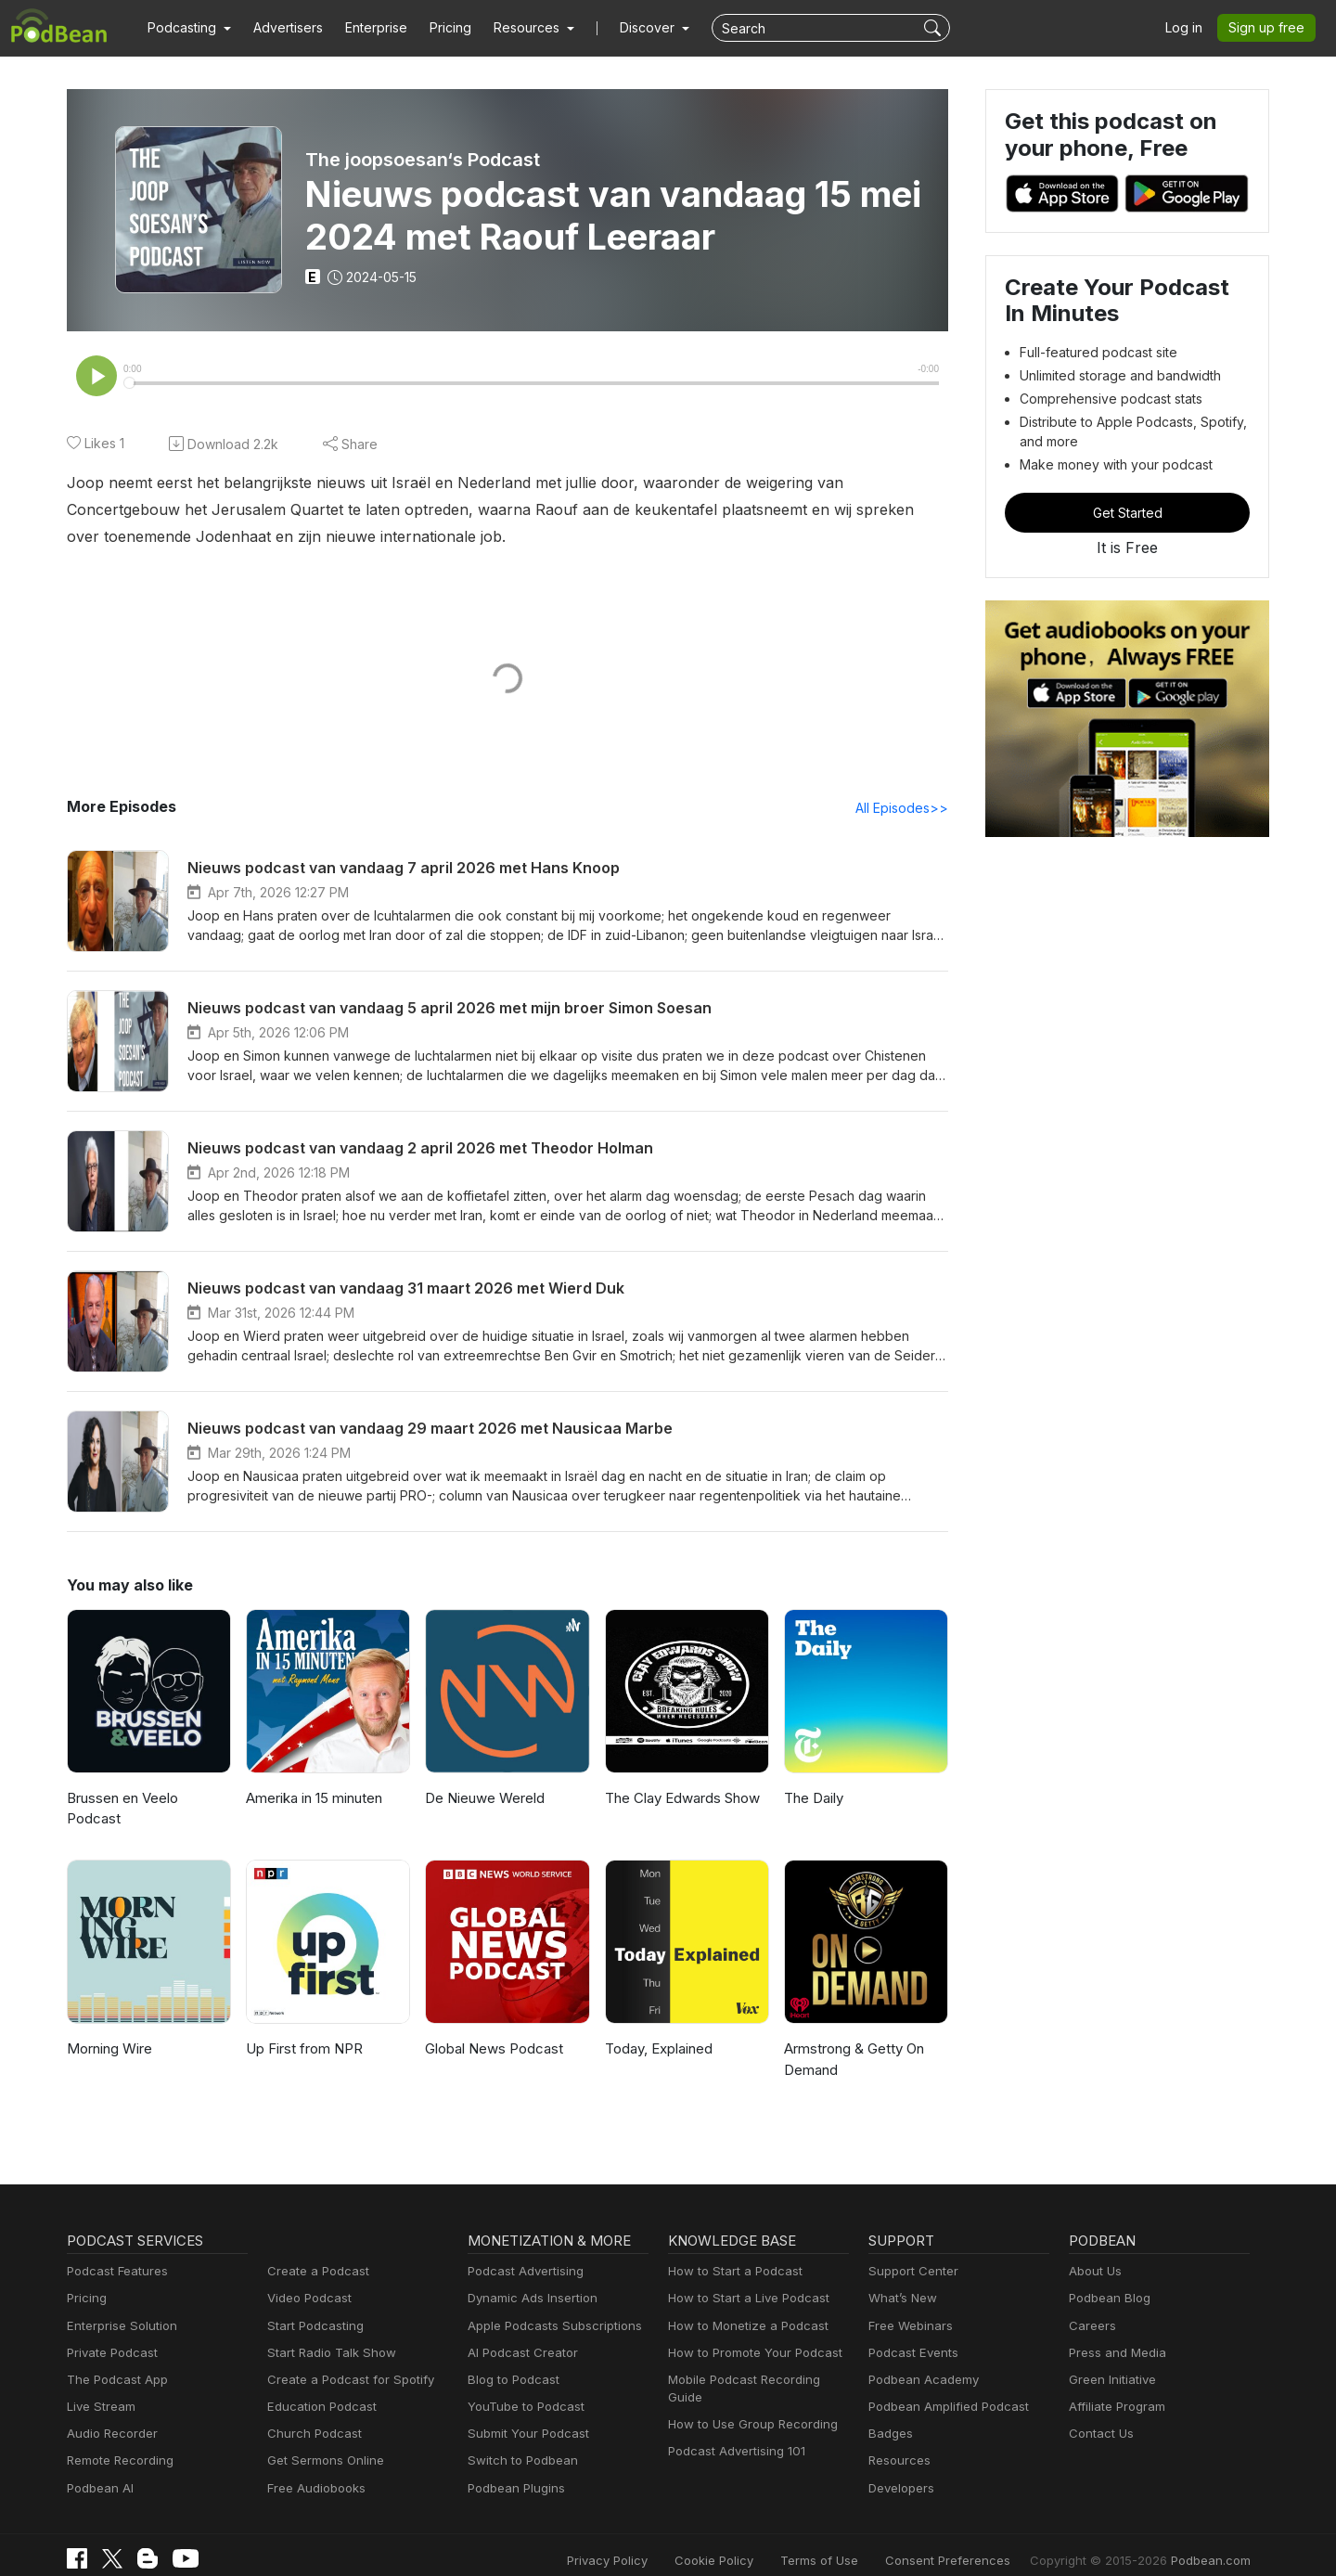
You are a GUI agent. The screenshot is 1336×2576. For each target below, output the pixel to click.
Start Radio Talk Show (327, 2333)
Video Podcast (306, 2279)
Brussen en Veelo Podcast (148, 1800)
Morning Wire (108, 2030)
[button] (187, 28)
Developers (899, 2469)
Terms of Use (854, 2541)
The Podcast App (113, 2360)
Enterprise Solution (118, 2306)
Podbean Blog (1107, 2279)
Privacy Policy (654, 2541)
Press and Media (1115, 2333)
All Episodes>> (905, 809)
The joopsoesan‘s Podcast (422, 159)
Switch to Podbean (519, 2442)
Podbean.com (1213, 2541)
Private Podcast (109, 2333)
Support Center (909, 2253)
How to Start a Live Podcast (743, 2279)
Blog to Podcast (510, 2360)
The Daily (813, 1800)
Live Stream (99, 2388)
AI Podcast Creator (519, 2333)
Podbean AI (98, 2469)
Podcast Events (911, 2333)
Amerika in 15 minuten (315, 1800)
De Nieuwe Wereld (483, 1800)
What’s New (900, 2279)
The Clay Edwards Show (681, 1800)
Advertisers (281, 27)
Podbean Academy (919, 2360)
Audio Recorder (109, 2415)
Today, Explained (657, 2030)
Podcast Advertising (521, 2253)
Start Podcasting (312, 2306)
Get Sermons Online (322, 2442)
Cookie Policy (755, 2541)
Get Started (1127, 512)
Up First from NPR (303, 2030)
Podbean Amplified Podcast (943, 2388)
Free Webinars (908, 2306)
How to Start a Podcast (730, 2253)
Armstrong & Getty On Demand (852, 2040)
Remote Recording (118, 2442)
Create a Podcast (314, 2253)
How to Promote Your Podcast (749, 2333)
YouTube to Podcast (522, 2388)
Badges (889, 2415)
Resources (897, 2442)
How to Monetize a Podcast (742, 2306)
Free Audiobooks (313, 2469)
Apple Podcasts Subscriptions (548, 2306)
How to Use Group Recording (748, 2388)
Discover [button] (629, 27)
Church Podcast (310, 2415)
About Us (1094, 2253)
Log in (1190, 27)
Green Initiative (1110, 2360)
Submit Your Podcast (524, 2415)
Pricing (437, 27)
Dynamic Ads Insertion (528, 2279)
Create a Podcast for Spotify (343, 2360)
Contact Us (1099, 2415)
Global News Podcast (491, 2030)
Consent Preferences (972, 2541)
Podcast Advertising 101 (734, 2415)
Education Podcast (318, 2388)
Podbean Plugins (514, 2469)
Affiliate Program (1114, 2388)
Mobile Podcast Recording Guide (757, 2360)
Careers (1090, 2306)
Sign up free (1270, 27)
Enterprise (365, 27)
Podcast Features (114, 2253)
